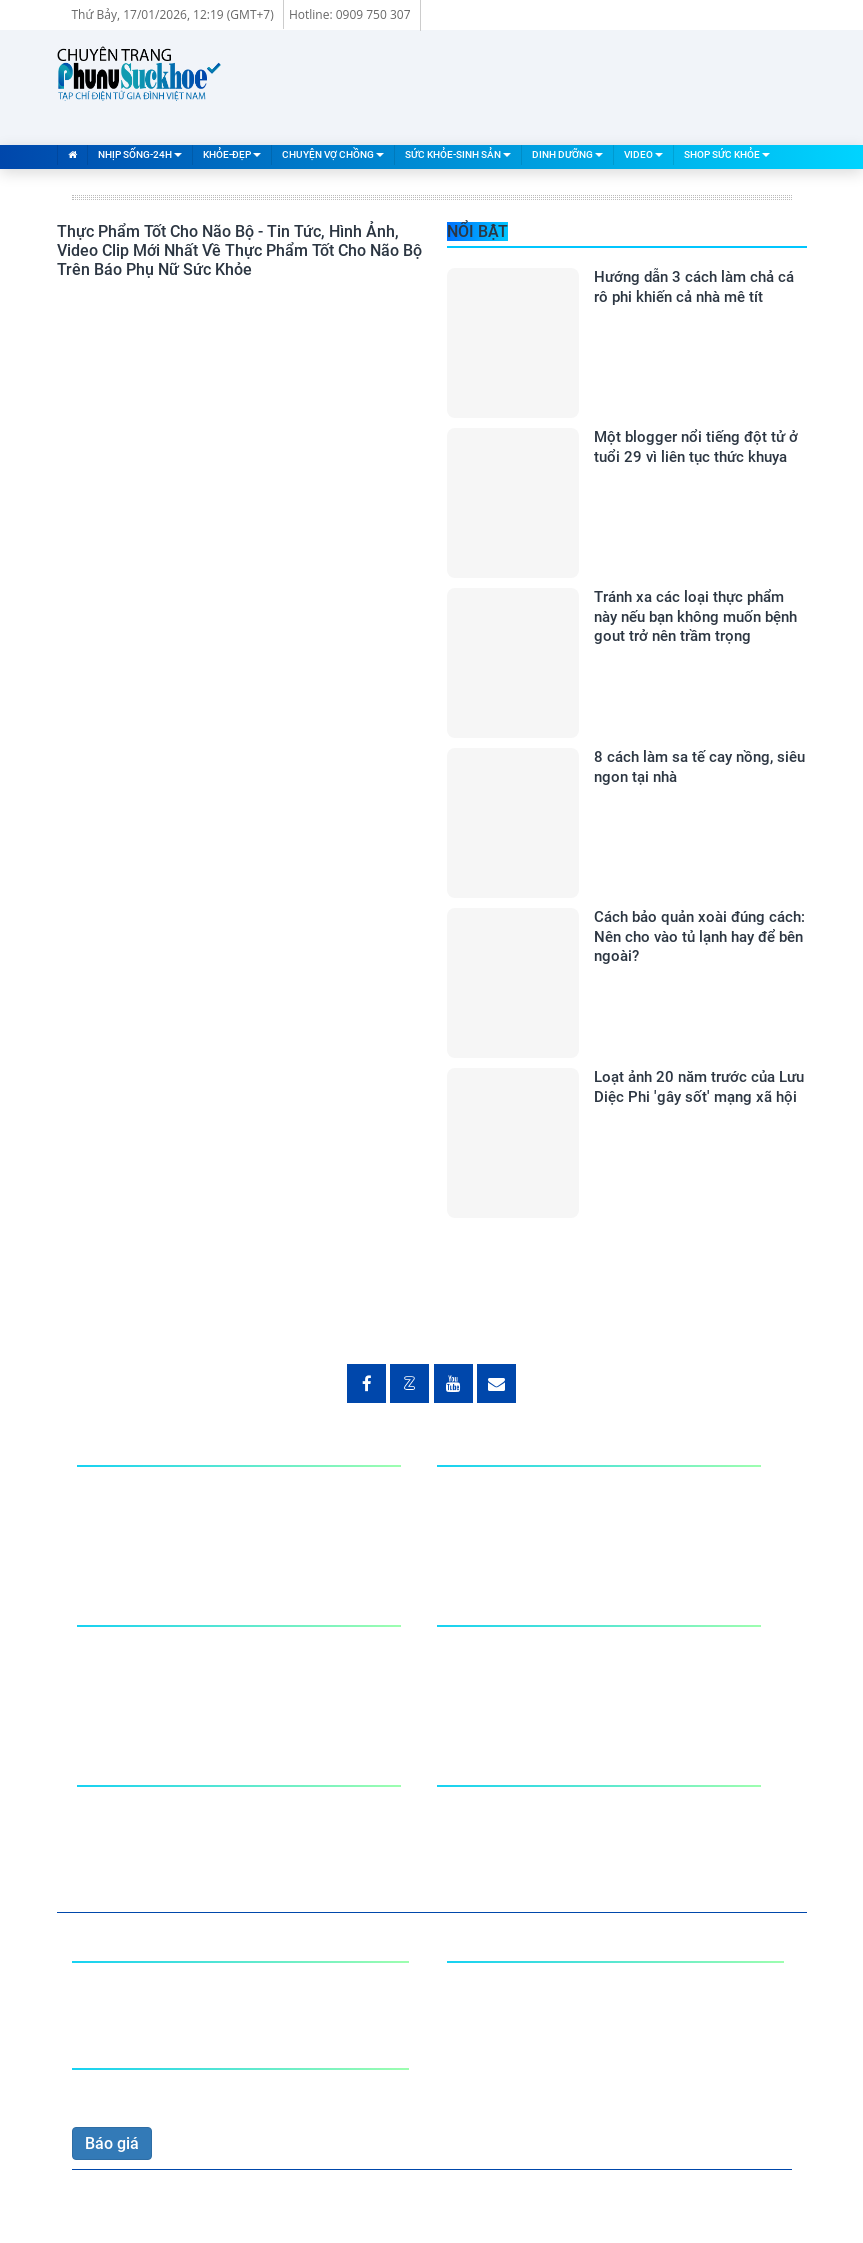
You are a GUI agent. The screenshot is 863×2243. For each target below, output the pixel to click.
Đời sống (108, 1509)
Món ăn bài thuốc (139, 1807)
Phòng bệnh (480, 1509)
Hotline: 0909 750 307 (350, 14)
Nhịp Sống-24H (140, 154)
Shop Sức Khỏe (727, 154)
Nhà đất (105, 1487)
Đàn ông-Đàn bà (495, 1647)
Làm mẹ (466, 1691)
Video (643, 154)
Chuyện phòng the (142, 1647)
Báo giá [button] (112, 2143)
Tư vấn (461, 1669)
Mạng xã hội (121, 1531)
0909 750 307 (121, 2092)
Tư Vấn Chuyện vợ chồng (166, 1691)
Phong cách (479, 1531)
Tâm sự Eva (119, 1669)
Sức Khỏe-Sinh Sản (458, 154)
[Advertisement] (443, 85)
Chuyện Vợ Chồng (333, 154)
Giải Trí (462, 1487)
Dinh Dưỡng (567, 154)
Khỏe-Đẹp (232, 154)
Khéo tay (108, 1829)
